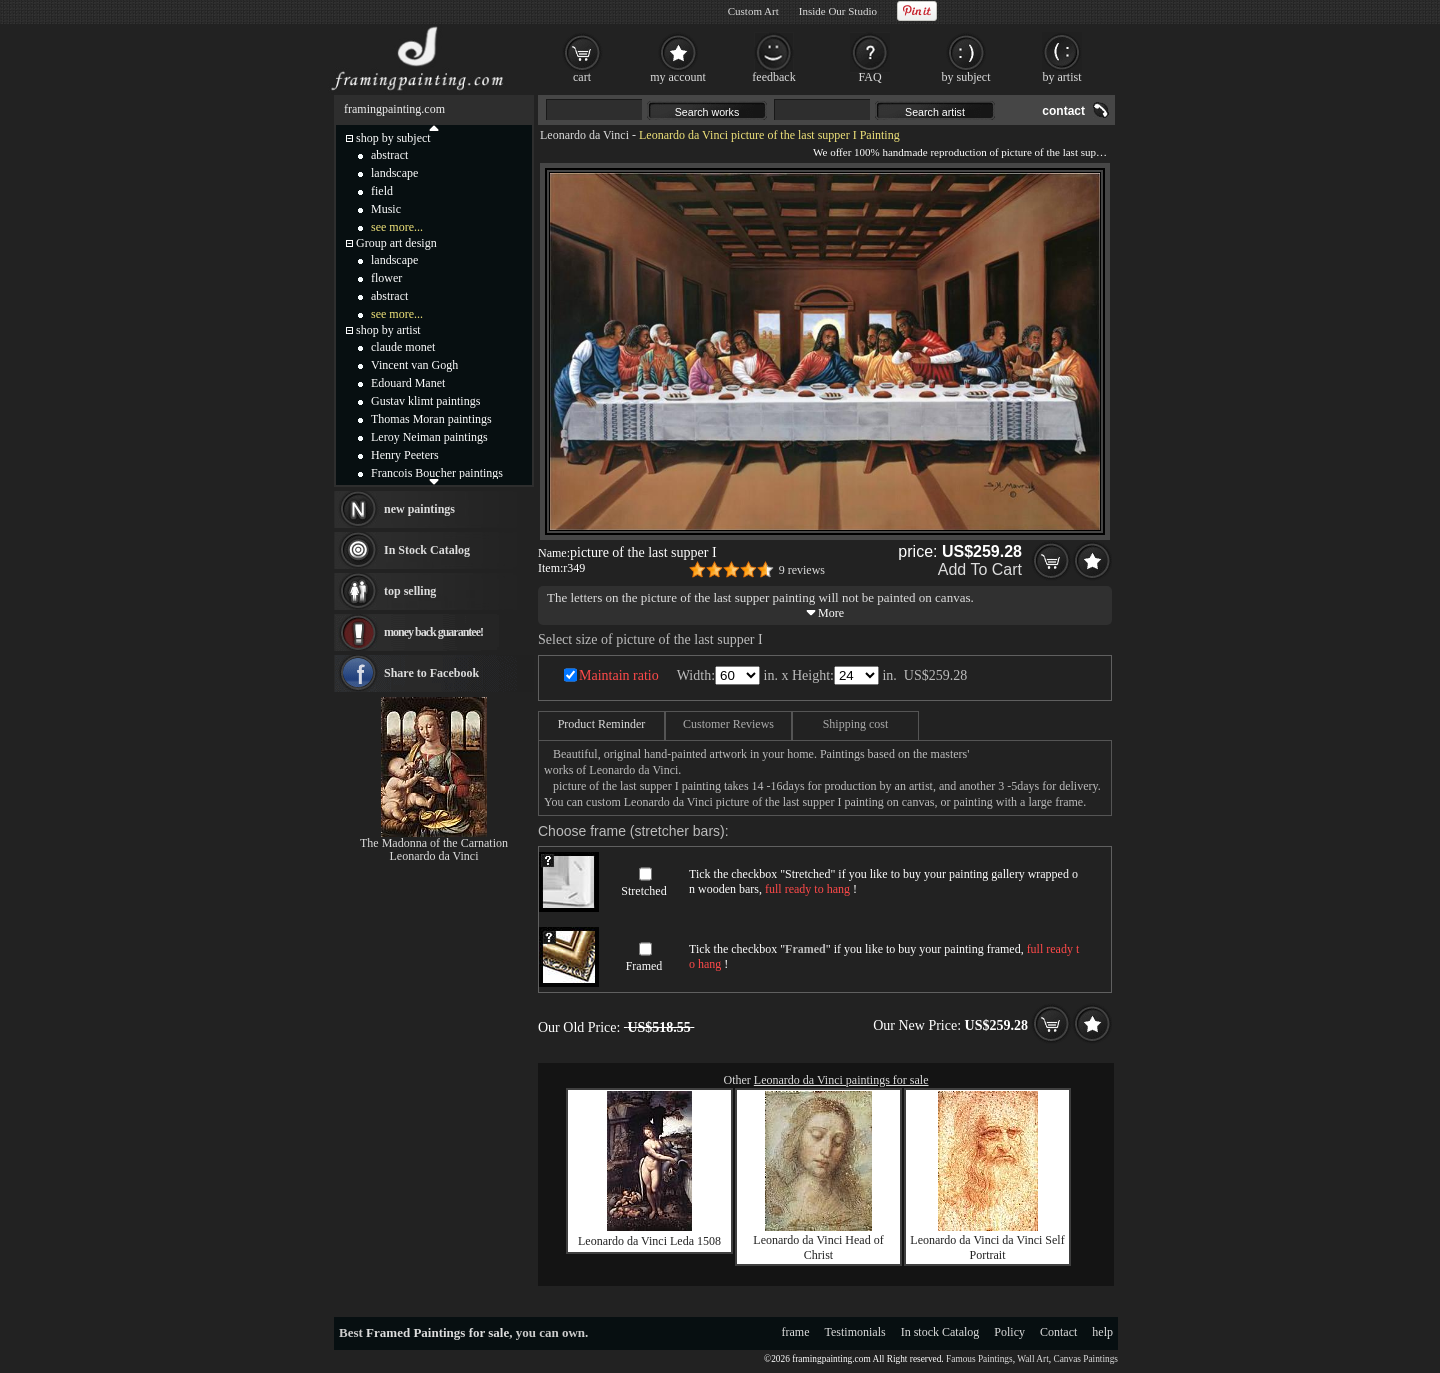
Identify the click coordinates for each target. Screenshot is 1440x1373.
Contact (1058, 1332)
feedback (773, 77)
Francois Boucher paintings (437, 473)
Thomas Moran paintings (431, 419)
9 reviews (802, 570)
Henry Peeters (405, 455)
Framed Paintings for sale (437, 1332)
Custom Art (753, 11)
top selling (410, 591)
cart (582, 77)
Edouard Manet (408, 383)
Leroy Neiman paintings (429, 437)
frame (796, 1332)
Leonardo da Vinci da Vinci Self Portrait (987, 1247)
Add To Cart (980, 569)
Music (386, 209)
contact (1063, 111)
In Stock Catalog (427, 550)
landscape (394, 173)
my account (678, 77)
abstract (389, 155)
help (1102, 1332)
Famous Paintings (979, 1359)
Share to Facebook (431, 673)
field (382, 191)
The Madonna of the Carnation (434, 843)
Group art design (396, 243)
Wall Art (1033, 1359)
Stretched (643, 891)
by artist (1062, 77)
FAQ (869, 77)
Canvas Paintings (1085, 1359)
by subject (966, 77)
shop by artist (388, 330)
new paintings (419, 509)
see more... (397, 227)
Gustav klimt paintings (425, 401)
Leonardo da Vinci (584, 135)
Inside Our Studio (838, 11)
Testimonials (855, 1332)
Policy (1009, 1332)
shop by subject (393, 138)
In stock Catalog (940, 1332)
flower (386, 278)
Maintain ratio (619, 675)
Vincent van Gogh (414, 365)
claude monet (403, 347)
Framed (644, 966)
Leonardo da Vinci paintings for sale (841, 1080)
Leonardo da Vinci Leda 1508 (649, 1241)
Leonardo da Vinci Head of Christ (818, 1247)
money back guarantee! (433, 632)
